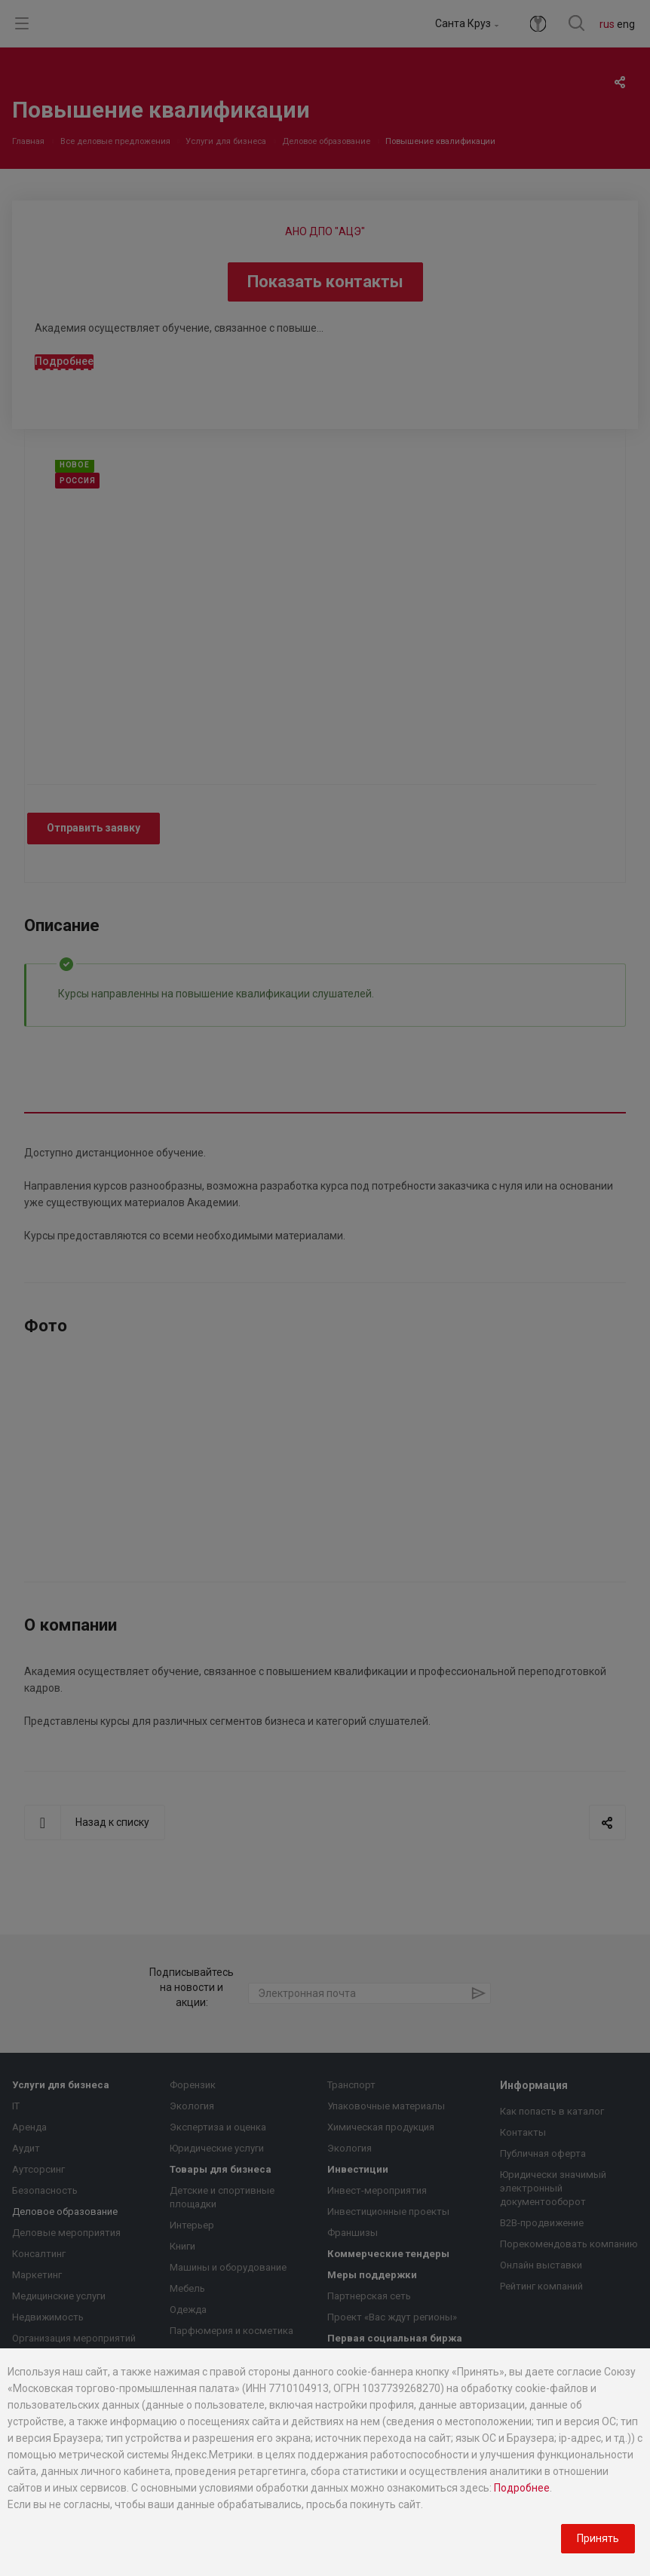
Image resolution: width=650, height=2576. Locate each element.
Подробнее (522, 2488)
